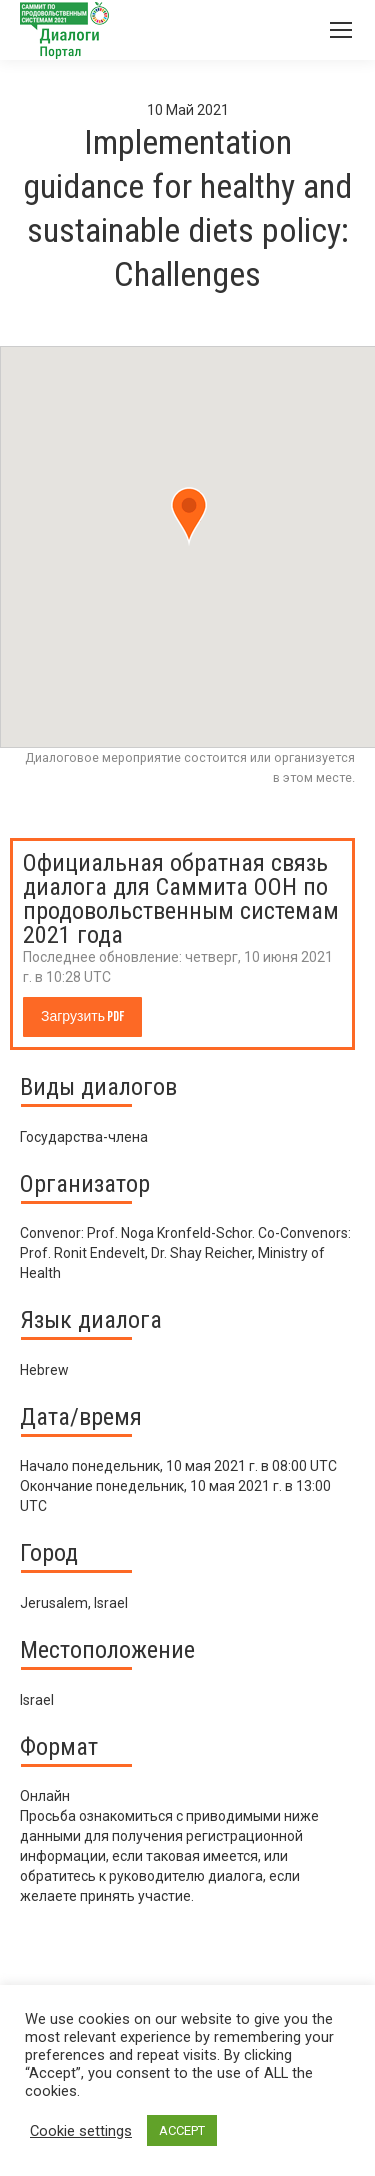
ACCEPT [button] (182, 2130)
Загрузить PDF (82, 1016)
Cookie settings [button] (81, 2131)
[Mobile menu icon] (341, 30)
